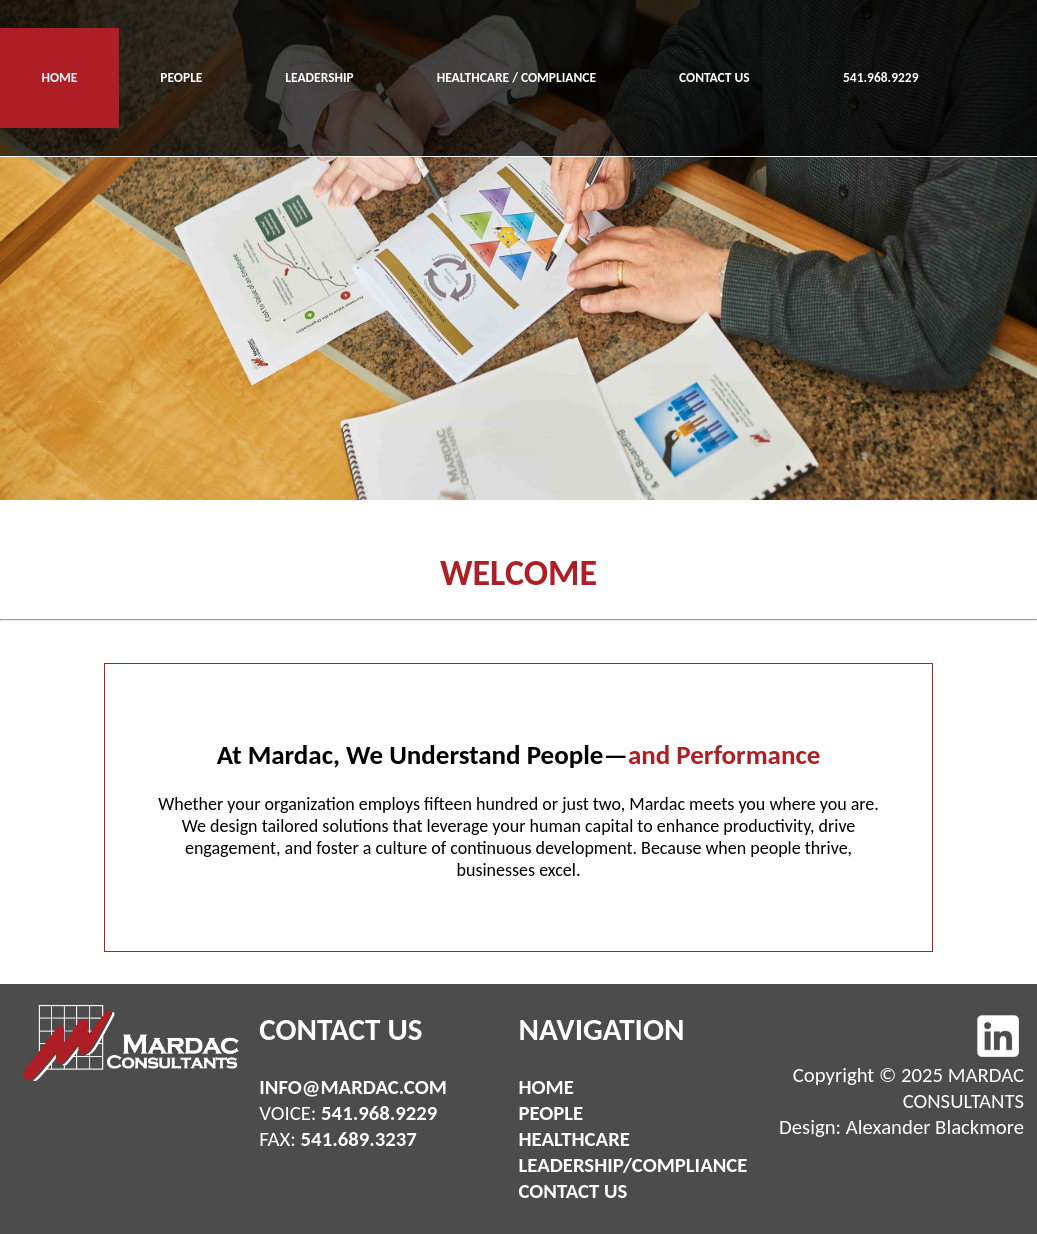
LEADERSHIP (319, 77)
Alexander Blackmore (935, 1127)
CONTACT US (714, 77)
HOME (59, 77)
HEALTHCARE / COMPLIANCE (516, 77)
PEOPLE (181, 77)
